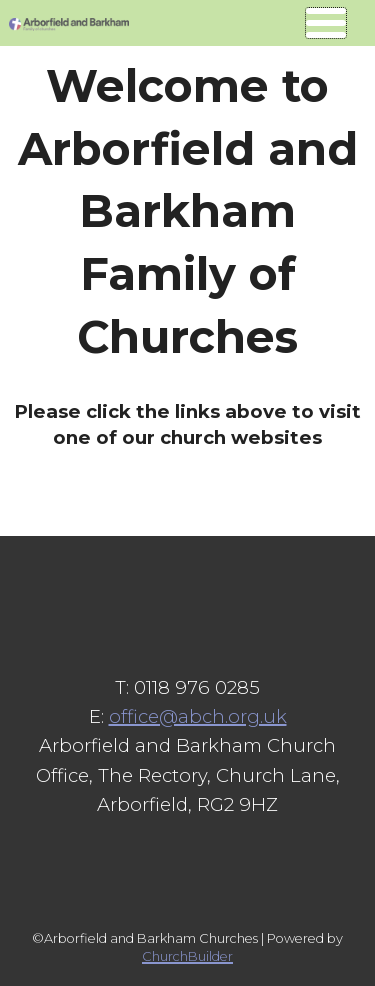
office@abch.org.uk (198, 716)
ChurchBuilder (187, 956)
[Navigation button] (326, 23)
